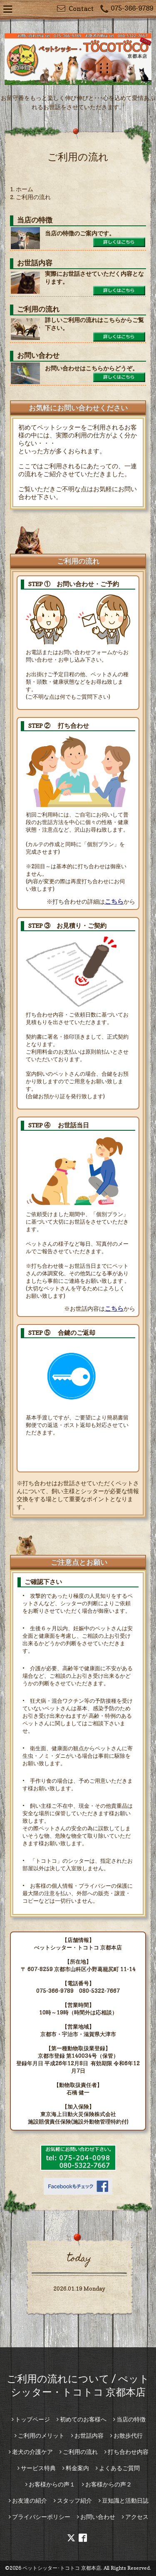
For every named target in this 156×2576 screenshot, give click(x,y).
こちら (114, 901)
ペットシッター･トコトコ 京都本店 (61, 2568)
